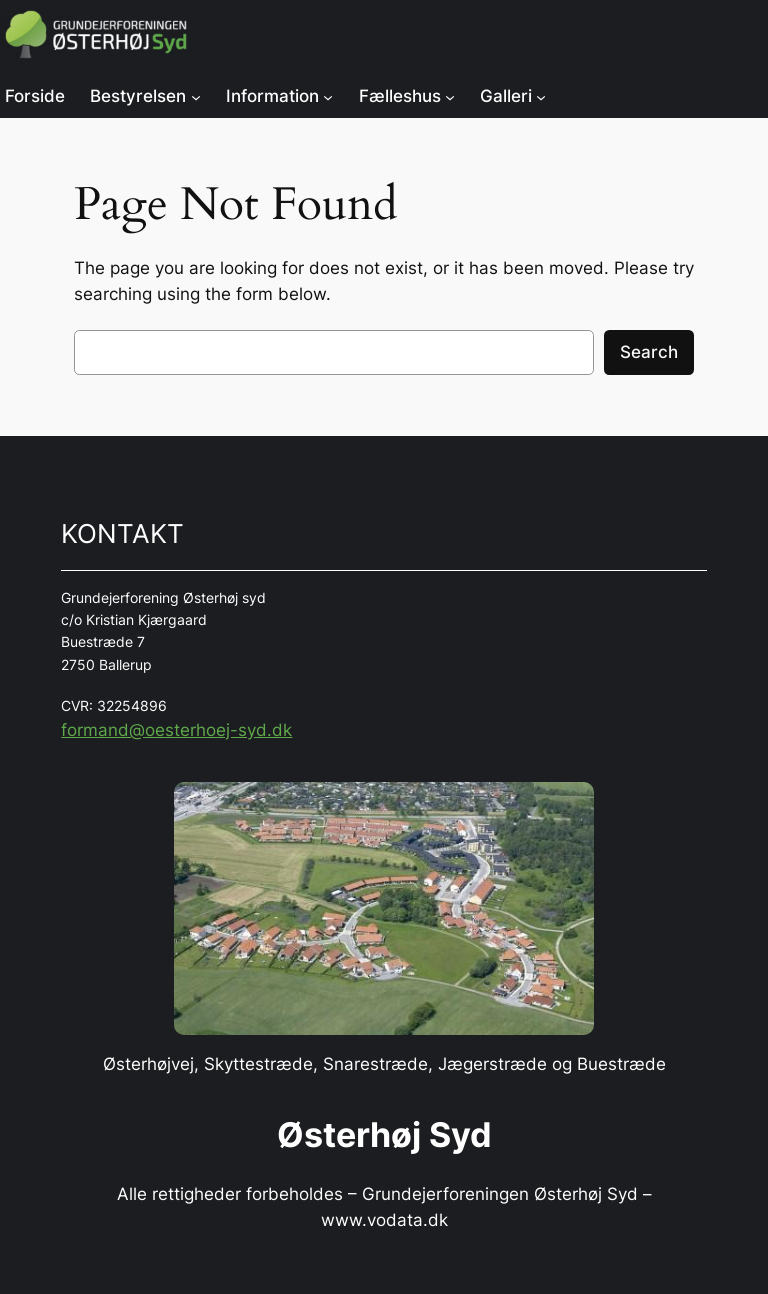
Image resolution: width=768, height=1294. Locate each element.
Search (649, 352)
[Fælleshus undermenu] (450, 96)
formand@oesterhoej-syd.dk (176, 730)
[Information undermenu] (328, 96)
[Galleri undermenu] (541, 96)
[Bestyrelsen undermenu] (196, 96)
